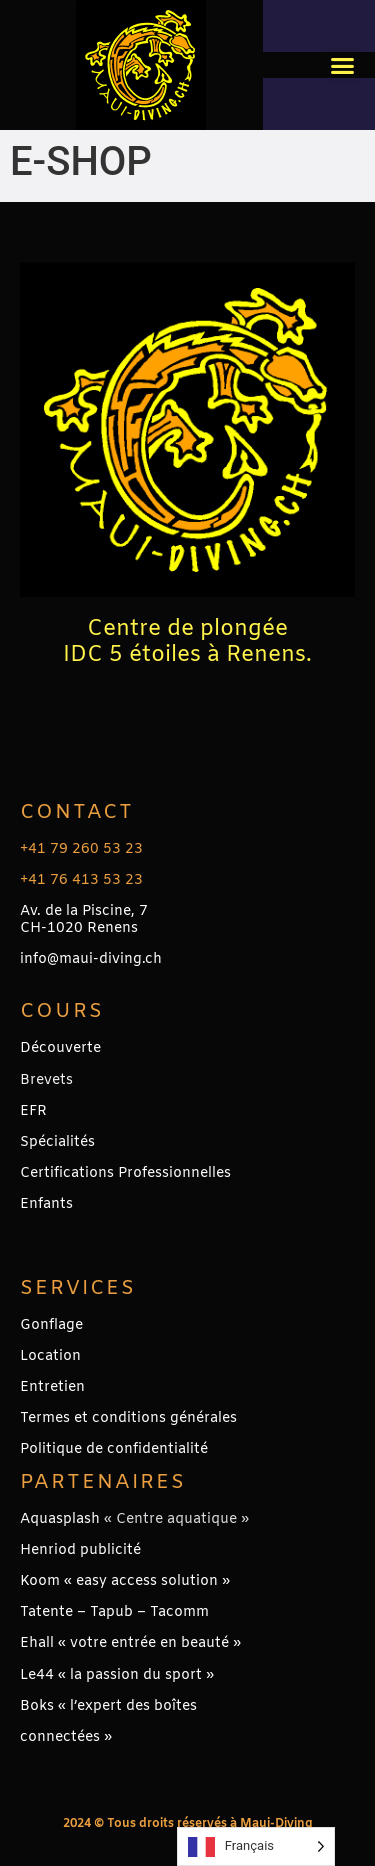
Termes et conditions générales (128, 1418)
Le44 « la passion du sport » (117, 1675)
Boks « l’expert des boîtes (108, 1706)
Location (50, 1356)
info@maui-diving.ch (91, 959)
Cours (62, 1011)
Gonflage (51, 1325)
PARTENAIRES (103, 1482)
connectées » (66, 1737)
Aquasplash (60, 1519)
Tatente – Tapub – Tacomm (114, 1612)
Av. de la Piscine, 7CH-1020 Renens (84, 920)
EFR (33, 1111)
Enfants (46, 1204)
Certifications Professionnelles (125, 1173)
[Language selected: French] (256, 1846)
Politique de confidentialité (114, 1449)
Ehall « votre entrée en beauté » (130, 1643)
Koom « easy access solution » (125, 1581)
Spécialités (57, 1142)
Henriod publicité (80, 1550)
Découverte (60, 1048)
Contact (77, 812)
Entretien (52, 1387)
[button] (343, 65)
